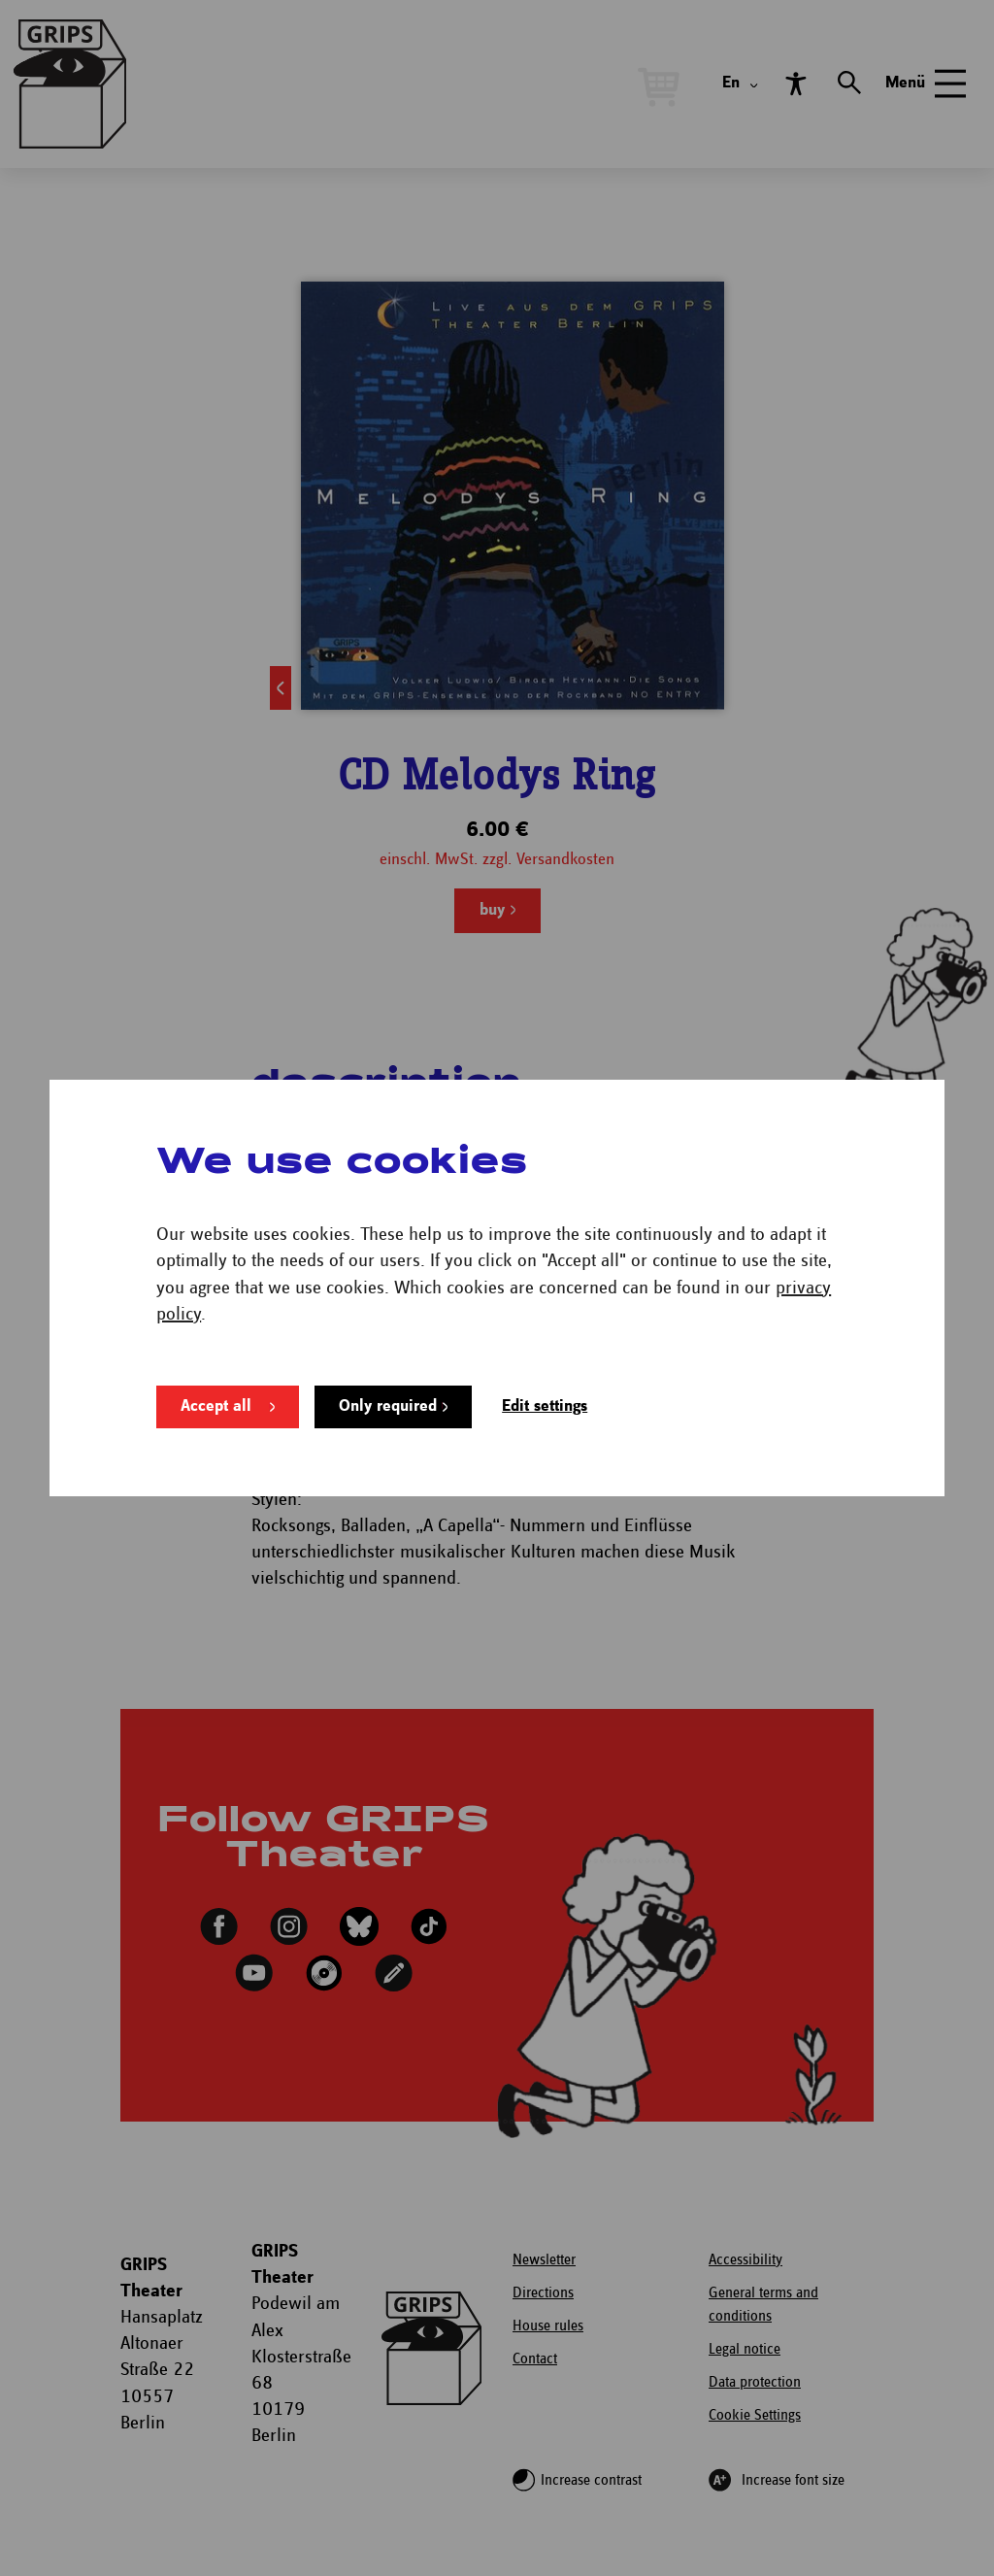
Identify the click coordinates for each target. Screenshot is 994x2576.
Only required (388, 1406)
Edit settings (544, 1406)
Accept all (216, 1406)
